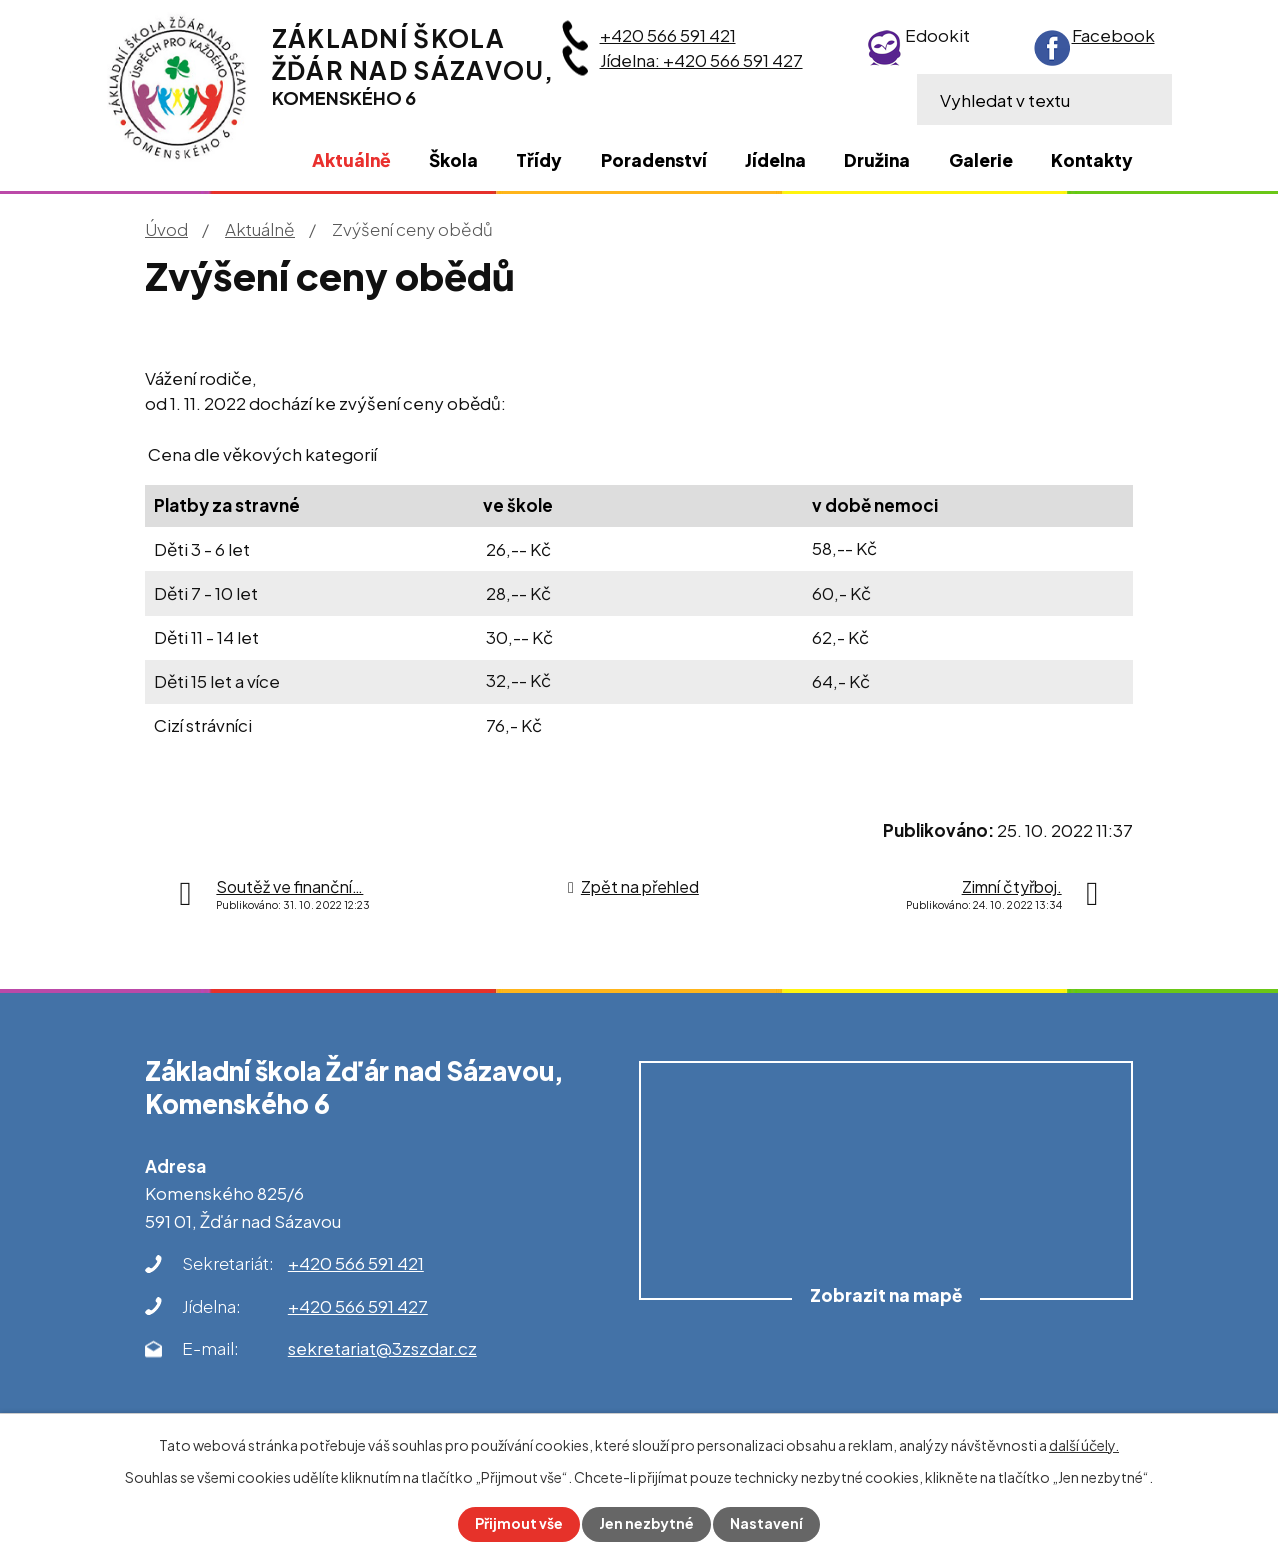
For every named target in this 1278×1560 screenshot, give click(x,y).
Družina (877, 160)
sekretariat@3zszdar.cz (382, 1348)
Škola (453, 160)
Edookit (937, 35)
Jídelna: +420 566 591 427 (701, 60)
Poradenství (654, 160)
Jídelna (775, 160)
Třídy (539, 160)
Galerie (981, 160)
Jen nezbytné (647, 1524)
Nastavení (767, 1524)
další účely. (1084, 1445)
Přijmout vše (519, 1524)
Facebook (1113, 35)
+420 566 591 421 (668, 35)
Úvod (166, 229)
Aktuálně (260, 229)
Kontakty (1092, 160)
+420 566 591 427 (358, 1306)
